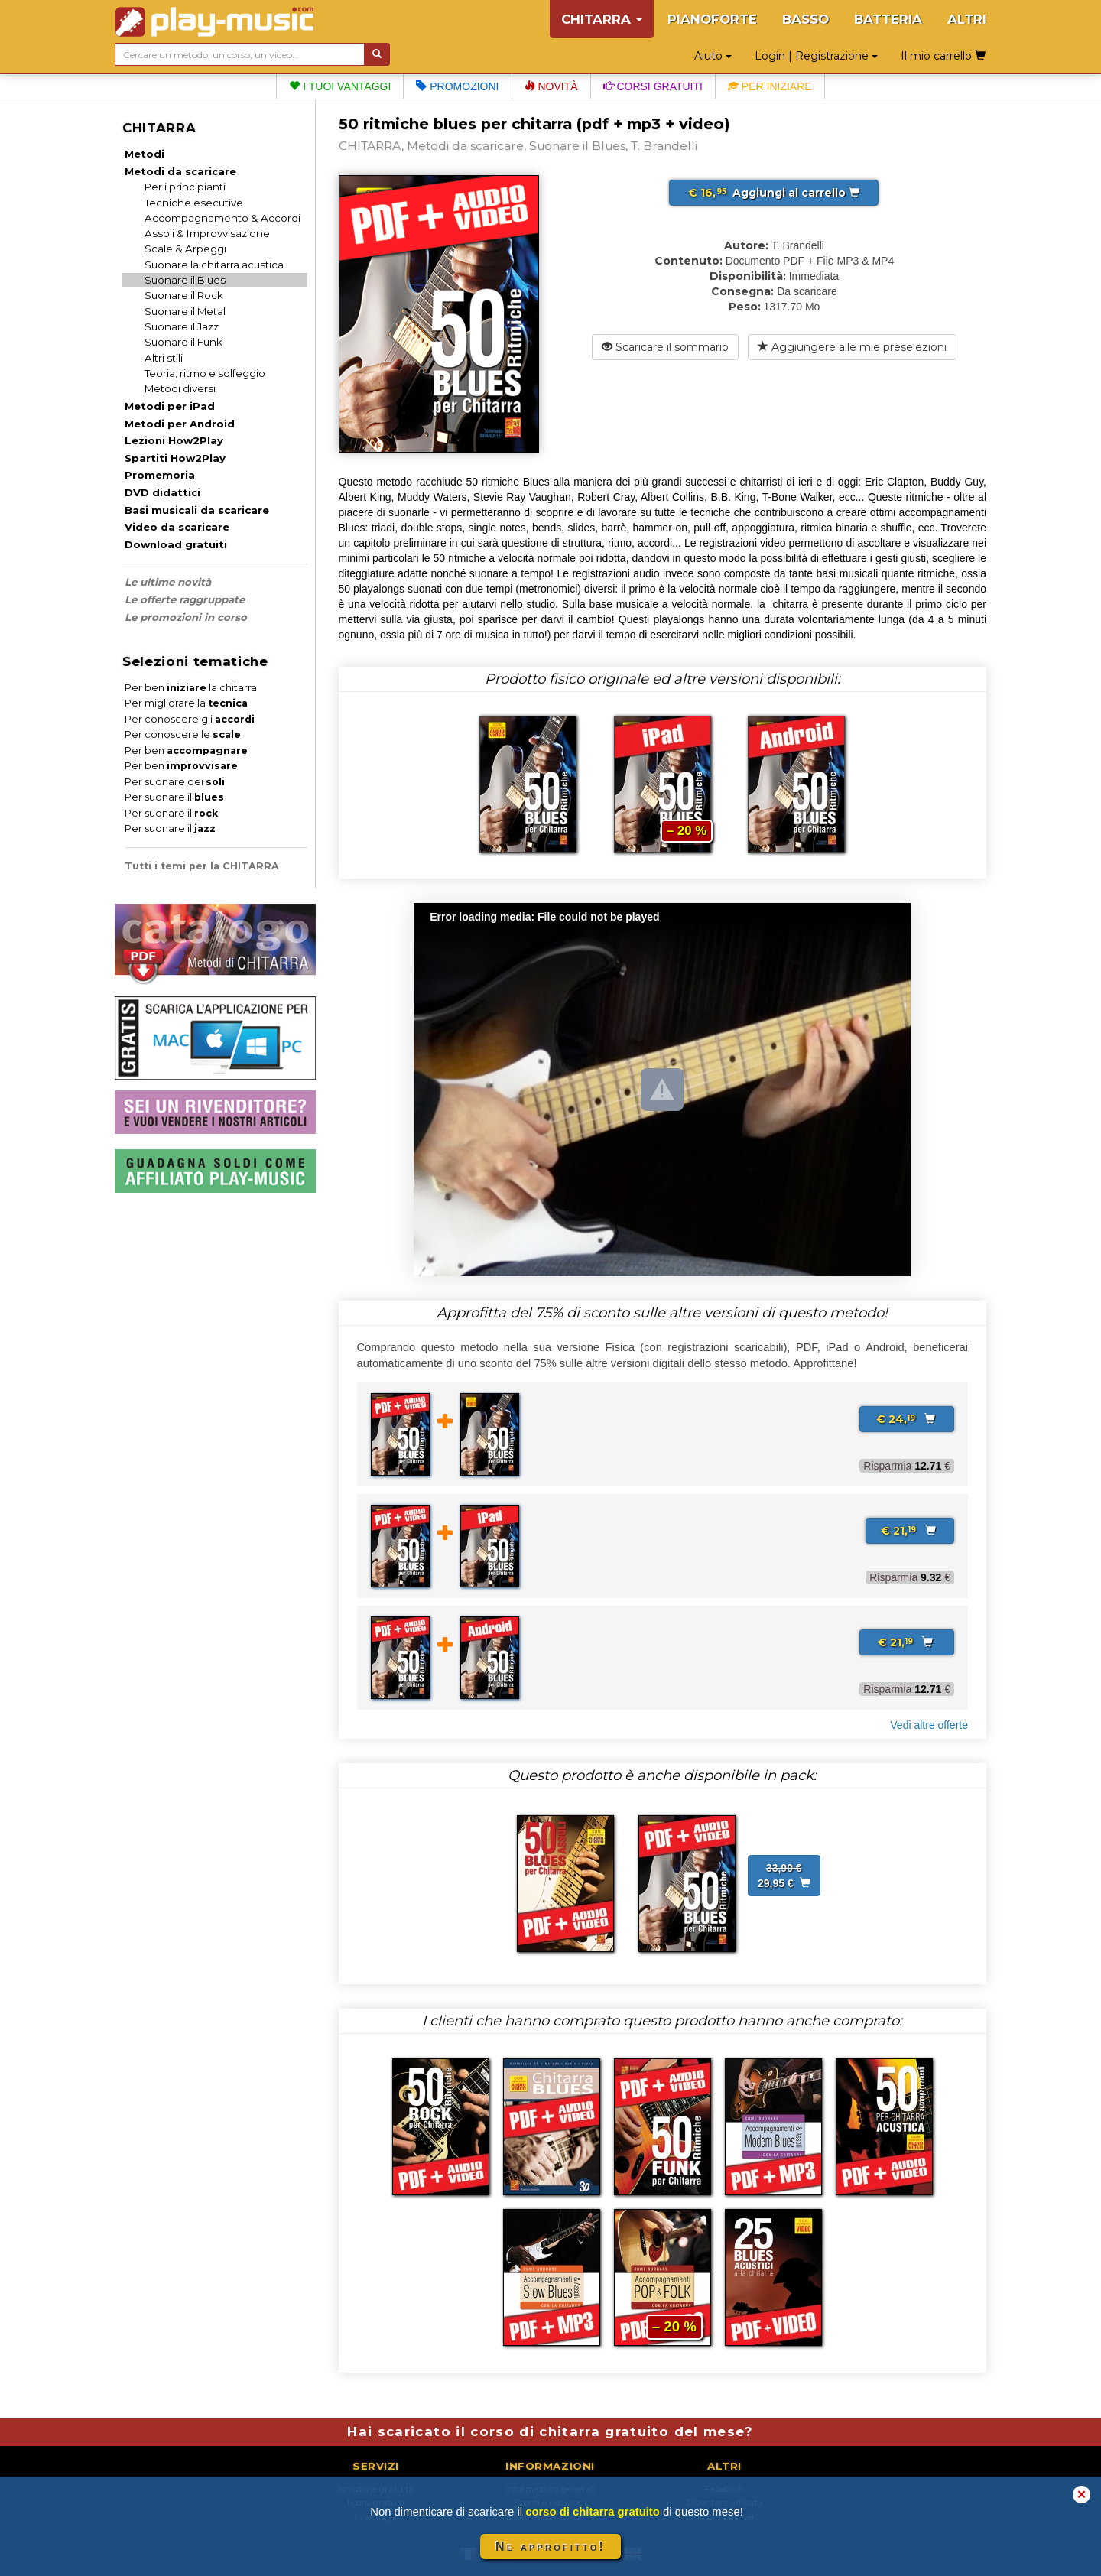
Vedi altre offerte (929, 1725)
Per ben (186, 750)
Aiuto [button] (713, 56)
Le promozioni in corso (186, 617)
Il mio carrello (943, 56)
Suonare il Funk (183, 342)
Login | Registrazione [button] (816, 56)
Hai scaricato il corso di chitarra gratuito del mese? (550, 2431)
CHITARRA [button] (601, 19)
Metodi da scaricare (180, 171)
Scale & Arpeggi (185, 248)
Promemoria (160, 475)
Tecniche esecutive (194, 203)
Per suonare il (174, 797)
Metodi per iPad (170, 406)
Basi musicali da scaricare (197, 510)
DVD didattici (162, 492)
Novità (551, 86)
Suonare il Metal (185, 311)
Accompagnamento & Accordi (222, 218)
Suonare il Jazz (182, 326)
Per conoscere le (183, 734)
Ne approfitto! (550, 2546)
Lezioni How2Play (174, 440)
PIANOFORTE (712, 19)
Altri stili (164, 358)
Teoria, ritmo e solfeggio (205, 373)
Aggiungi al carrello (773, 193)
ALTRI (966, 19)
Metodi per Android (180, 423)
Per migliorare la (186, 703)
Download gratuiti (176, 544)
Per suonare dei (175, 782)
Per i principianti (185, 186)
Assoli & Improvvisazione (207, 233)
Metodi (144, 154)
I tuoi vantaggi (340, 86)
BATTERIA (888, 19)
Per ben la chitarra (191, 688)
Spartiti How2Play (175, 458)
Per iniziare (770, 86)
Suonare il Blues (185, 280)
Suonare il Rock (184, 295)
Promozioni (457, 86)
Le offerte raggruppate (185, 599)
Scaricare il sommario (665, 347)
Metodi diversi (180, 388)
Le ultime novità (168, 582)
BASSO (805, 19)
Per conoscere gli (190, 719)
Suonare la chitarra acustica (214, 264)
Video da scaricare (177, 527)
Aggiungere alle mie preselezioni (852, 347)
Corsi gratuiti (653, 86)
